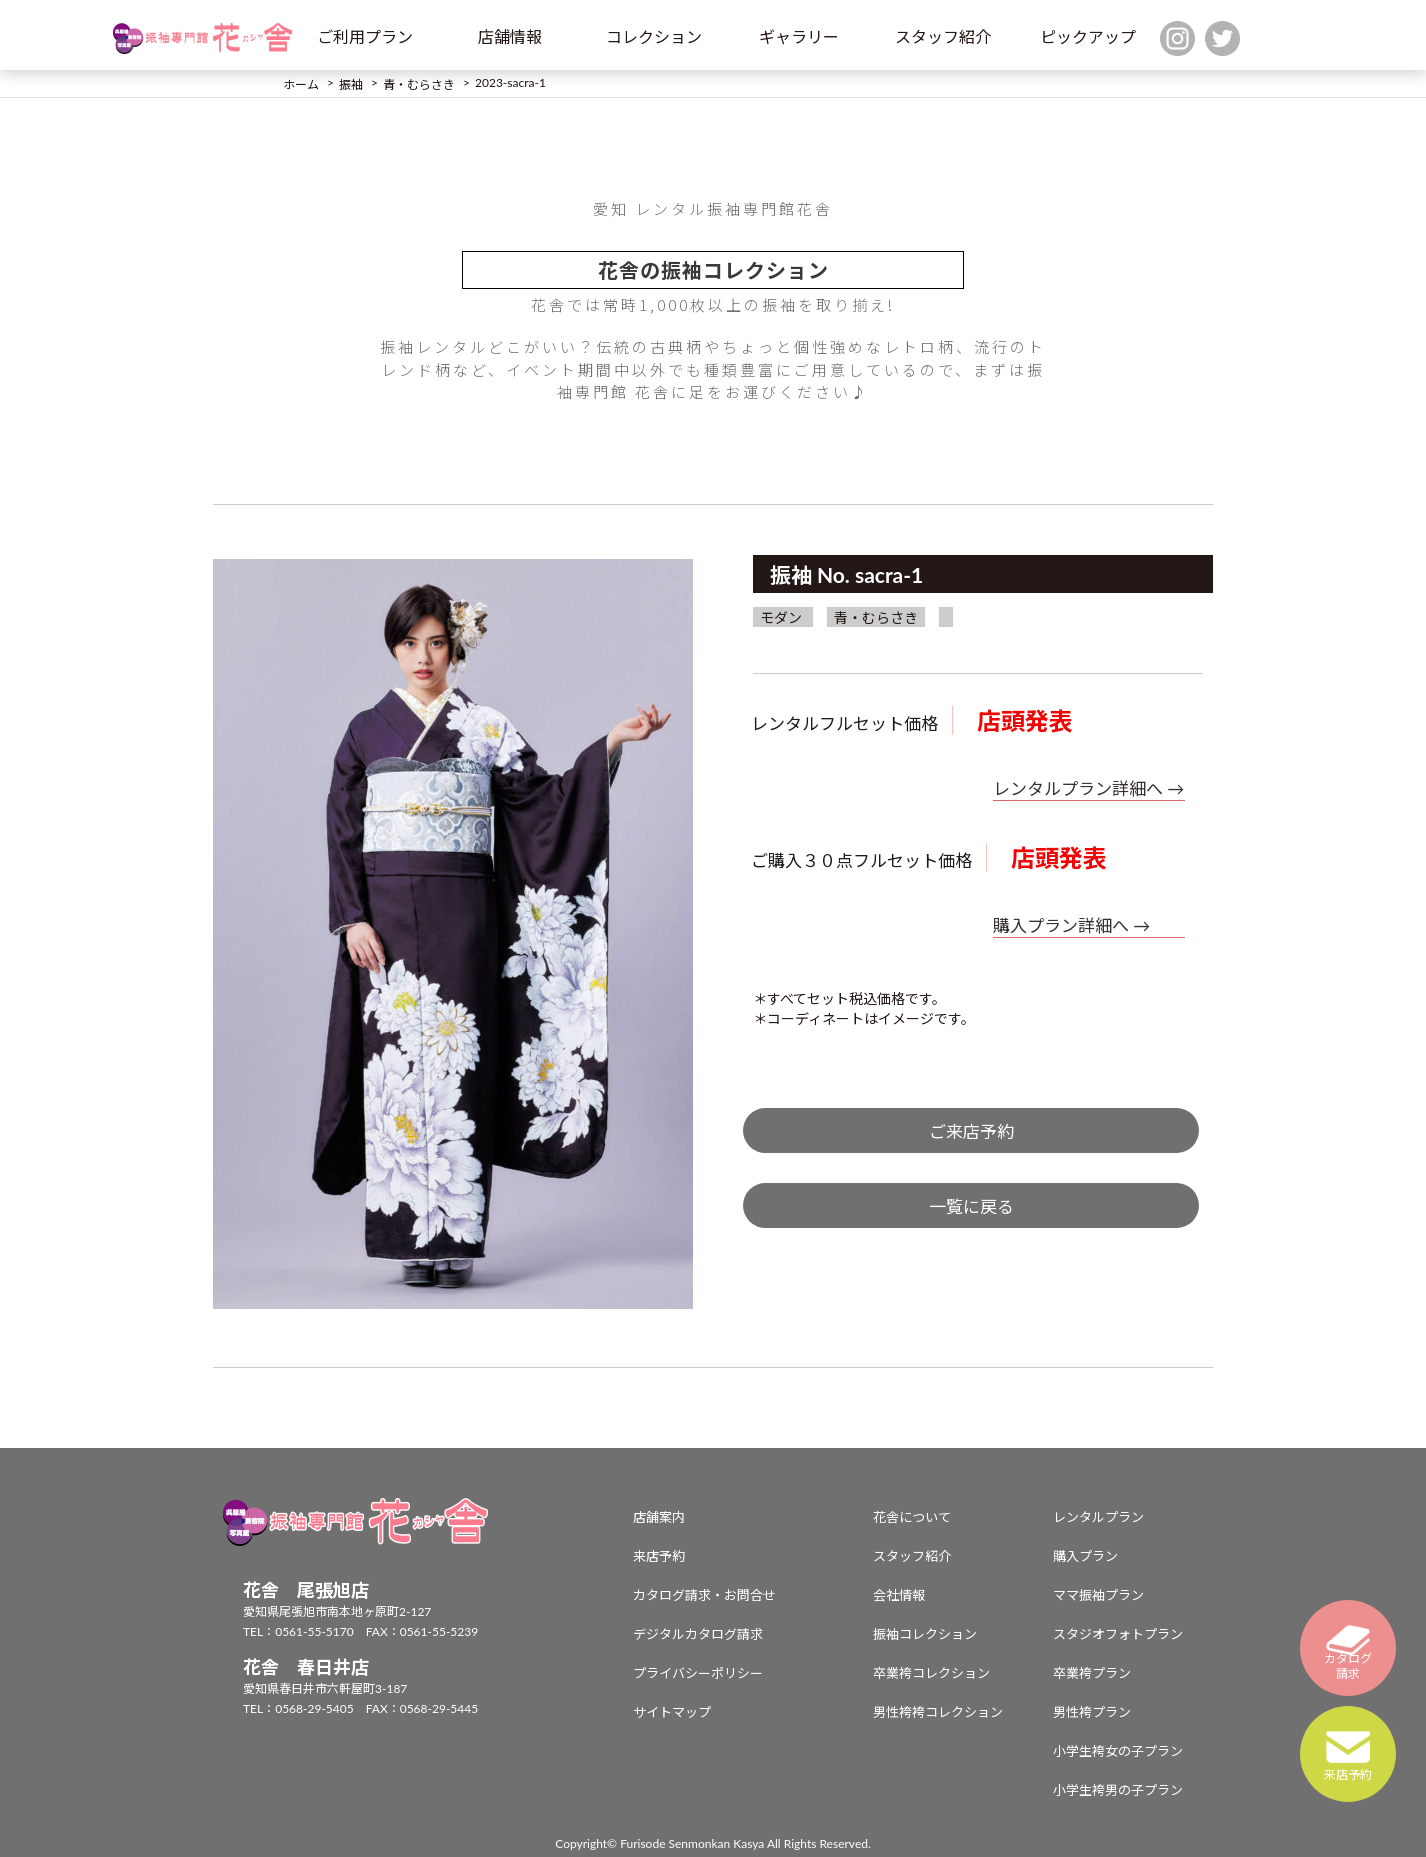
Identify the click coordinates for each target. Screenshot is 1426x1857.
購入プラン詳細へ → (1071, 925)
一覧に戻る (971, 1206)
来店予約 (659, 1556)
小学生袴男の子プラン (1118, 1790)
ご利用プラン (365, 36)
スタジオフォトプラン (1118, 1634)
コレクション (654, 36)
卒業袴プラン (1092, 1673)
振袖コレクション (925, 1634)
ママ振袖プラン (1098, 1595)
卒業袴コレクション (931, 1673)
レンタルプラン (1098, 1517)
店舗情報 (510, 36)
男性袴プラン (1092, 1712)
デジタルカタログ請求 (698, 1634)
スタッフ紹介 (943, 36)
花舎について (912, 1517)
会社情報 (899, 1595)
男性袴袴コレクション (938, 1712)
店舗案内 (659, 1517)
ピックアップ (1088, 36)
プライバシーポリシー (698, 1673)
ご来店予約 (971, 1131)
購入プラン (1085, 1556)
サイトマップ (672, 1712)
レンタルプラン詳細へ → (1088, 788)
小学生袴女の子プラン (1118, 1751)
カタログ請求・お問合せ (704, 1595)
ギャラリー (799, 36)
